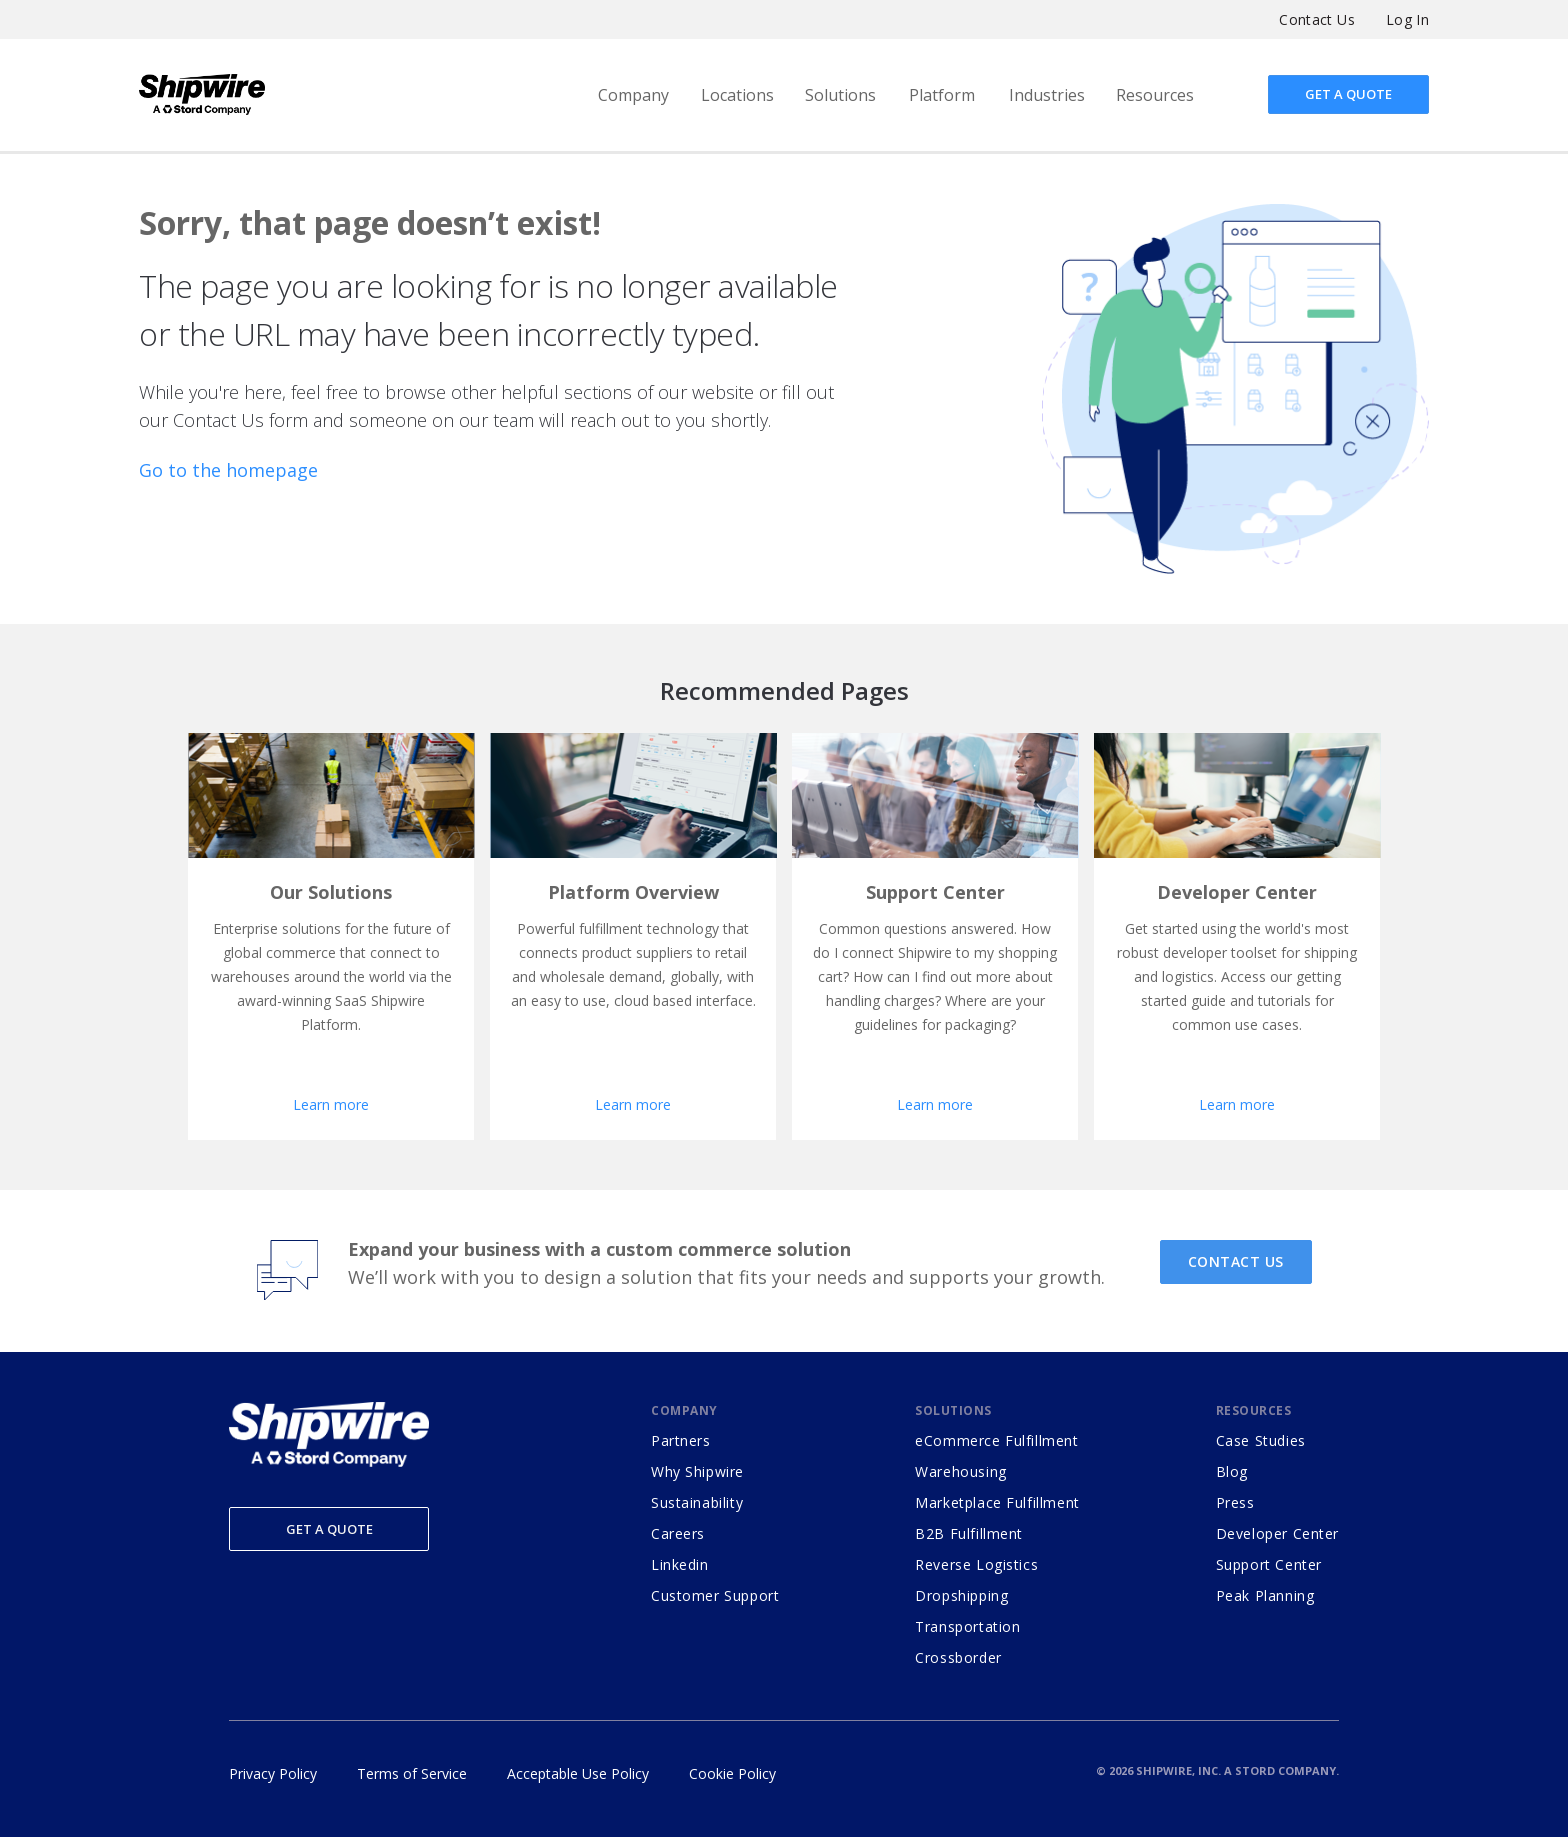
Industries (1047, 95)
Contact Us (1317, 19)
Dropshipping (961, 1595)
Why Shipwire (697, 1471)
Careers (678, 1533)
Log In (1407, 19)
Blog (1232, 1471)
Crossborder (958, 1657)
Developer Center (1277, 1533)
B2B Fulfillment (969, 1533)
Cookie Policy (732, 1773)
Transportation (967, 1626)
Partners (681, 1440)
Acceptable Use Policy (578, 1773)
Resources (1155, 95)
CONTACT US (1236, 1261)
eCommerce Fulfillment (996, 1440)
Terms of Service (412, 1773)
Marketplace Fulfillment (997, 1502)
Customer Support (715, 1595)
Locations (737, 95)
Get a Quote (329, 1529)
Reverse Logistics (976, 1564)
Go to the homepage (228, 470)
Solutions (840, 95)
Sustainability (697, 1502)
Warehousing (960, 1471)
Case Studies (1261, 1440)
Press (1235, 1502)
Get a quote (1348, 94)
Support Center (1269, 1564)
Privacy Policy (273, 1773)
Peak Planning (1265, 1595)
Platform (942, 95)
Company (633, 95)
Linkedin (680, 1564)
